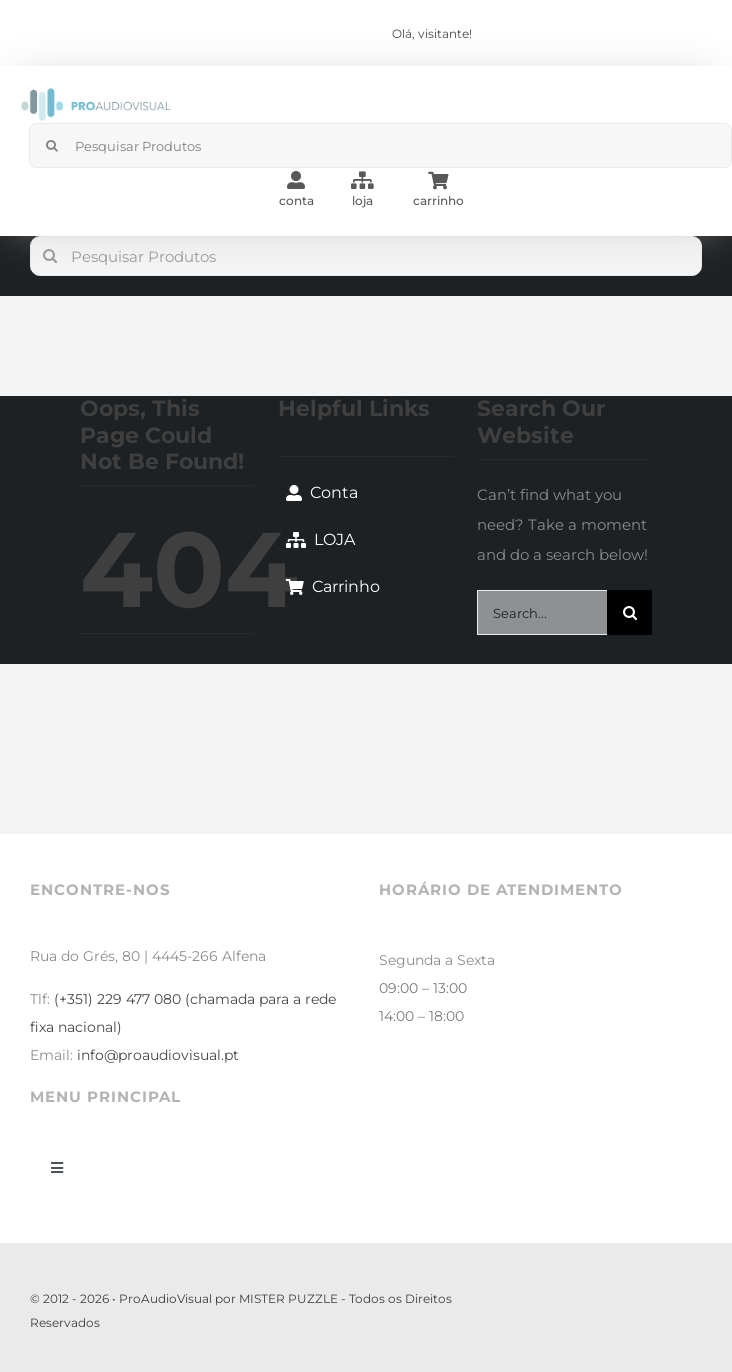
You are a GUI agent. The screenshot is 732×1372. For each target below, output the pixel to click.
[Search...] (542, 612)
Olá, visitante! (432, 33)
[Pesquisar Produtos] (366, 256)
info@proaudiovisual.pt (158, 1055)
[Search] (51, 145)
